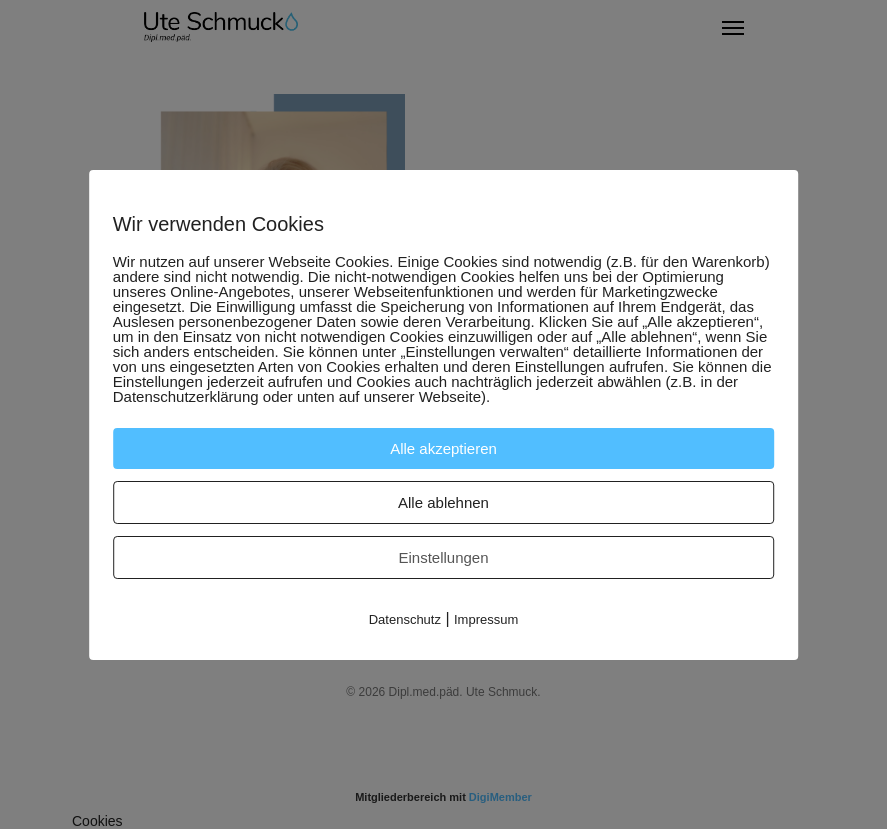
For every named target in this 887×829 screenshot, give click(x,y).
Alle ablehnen (443, 502)
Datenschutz (405, 619)
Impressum (486, 619)
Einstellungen (443, 557)
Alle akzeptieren (443, 448)
